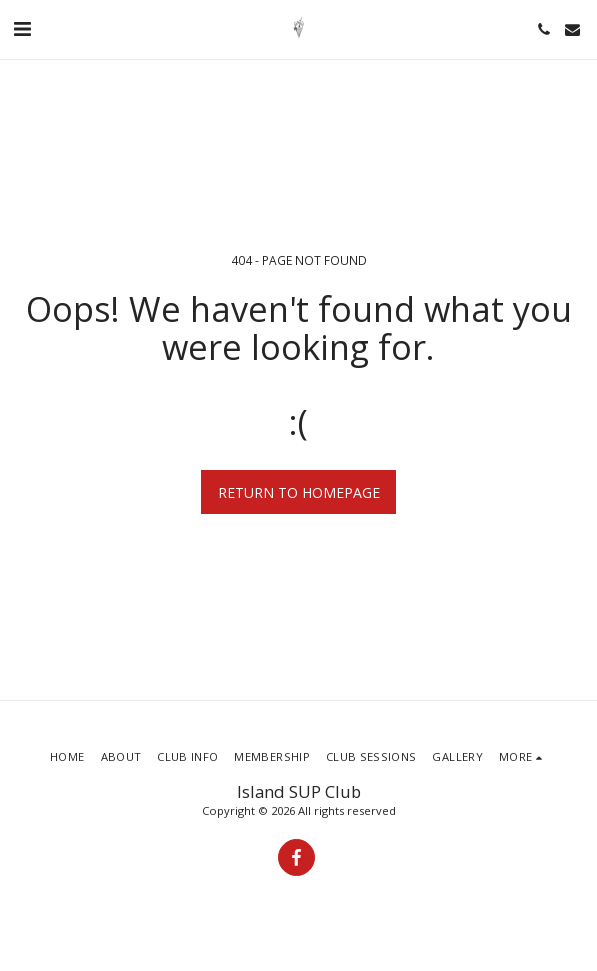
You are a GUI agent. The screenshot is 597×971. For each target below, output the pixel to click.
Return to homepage (299, 492)
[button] (22, 28)
